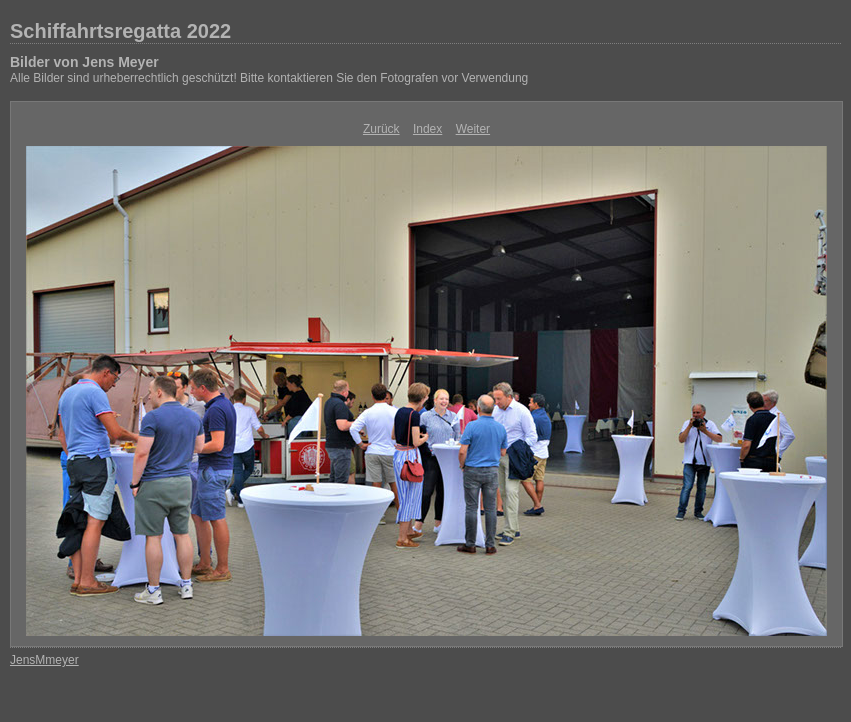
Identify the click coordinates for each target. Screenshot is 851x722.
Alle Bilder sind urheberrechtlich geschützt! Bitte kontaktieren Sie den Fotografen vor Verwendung (269, 78)
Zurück (381, 129)
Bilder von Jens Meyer (84, 62)
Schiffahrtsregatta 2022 (120, 31)
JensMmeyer (44, 660)
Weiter (473, 129)
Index (427, 129)
